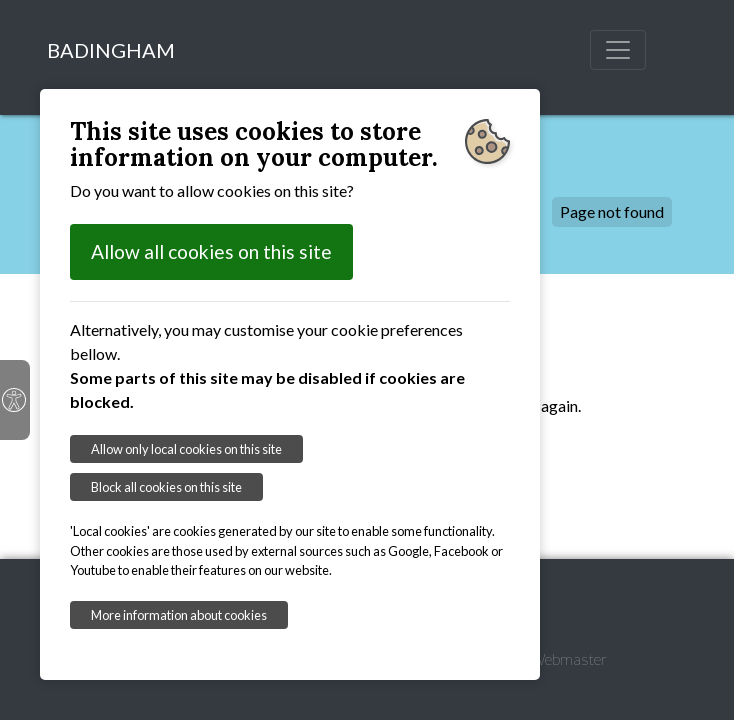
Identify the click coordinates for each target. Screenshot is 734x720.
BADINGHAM (111, 50)
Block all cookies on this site (166, 487)
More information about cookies (179, 615)
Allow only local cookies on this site (186, 449)
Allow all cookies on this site (211, 251)
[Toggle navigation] (618, 50)
